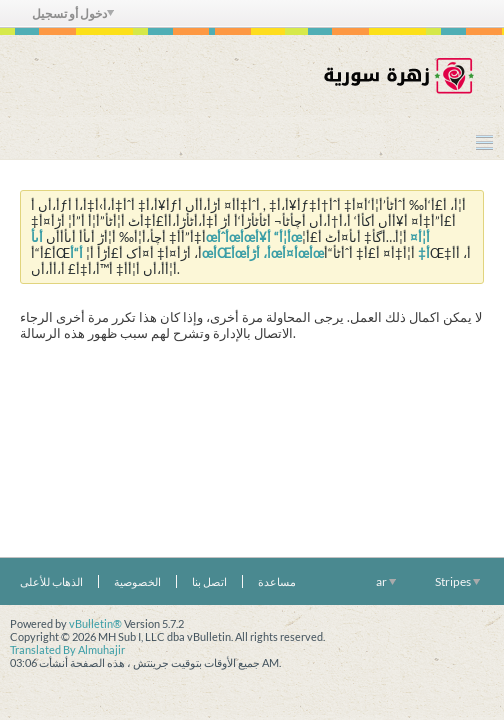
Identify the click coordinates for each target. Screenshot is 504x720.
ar (386, 581)
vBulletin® (95, 623)
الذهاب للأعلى (51, 581)
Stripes (457, 581)
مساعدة (277, 581)
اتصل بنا (209, 581)
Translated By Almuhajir (67, 649)
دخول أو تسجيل (73, 13)
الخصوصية (137, 581)
